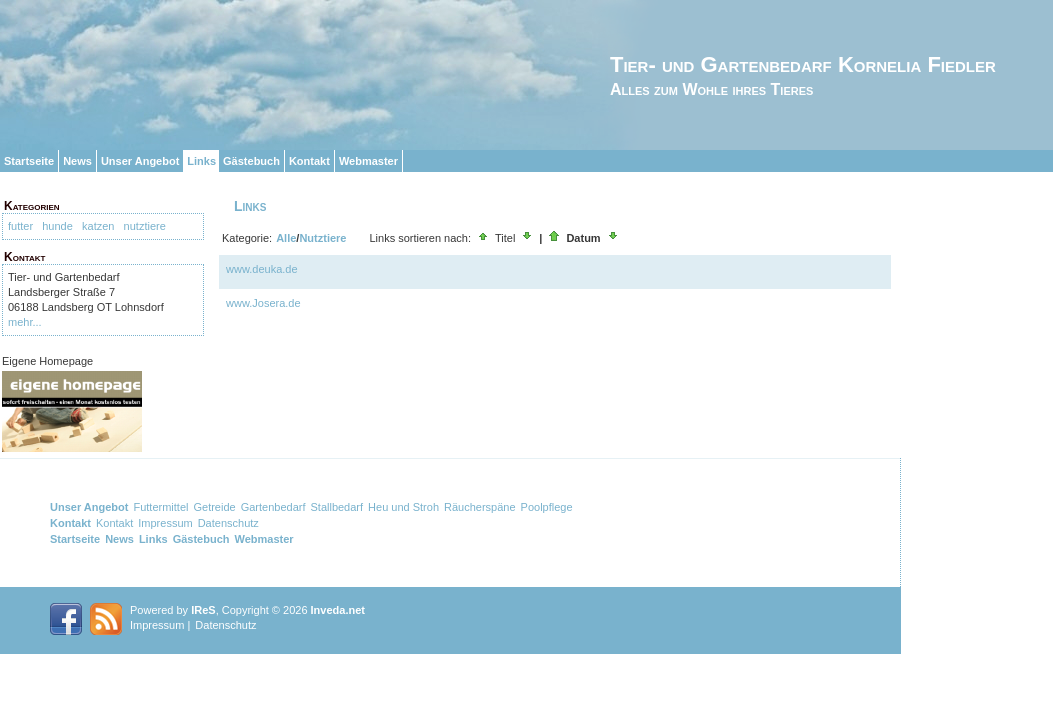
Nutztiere (322, 238)
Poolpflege (547, 507)
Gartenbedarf (273, 507)
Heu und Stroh (403, 507)
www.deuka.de (262, 269)
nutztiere (145, 226)
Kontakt (309, 161)
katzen (98, 226)
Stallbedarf (336, 507)
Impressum (165, 523)
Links (201, 161)
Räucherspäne (480, 507)
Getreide (214, 507)
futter (20, 226)
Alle (286, 238)
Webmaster (368, 161)
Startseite (29, 161)
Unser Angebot (140, 161)
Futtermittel (160, 507)
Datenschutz (228, 523)
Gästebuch (251, 161)
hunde (57, 226)
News (77, 161)
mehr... (25, 322)
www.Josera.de (263, 303)
